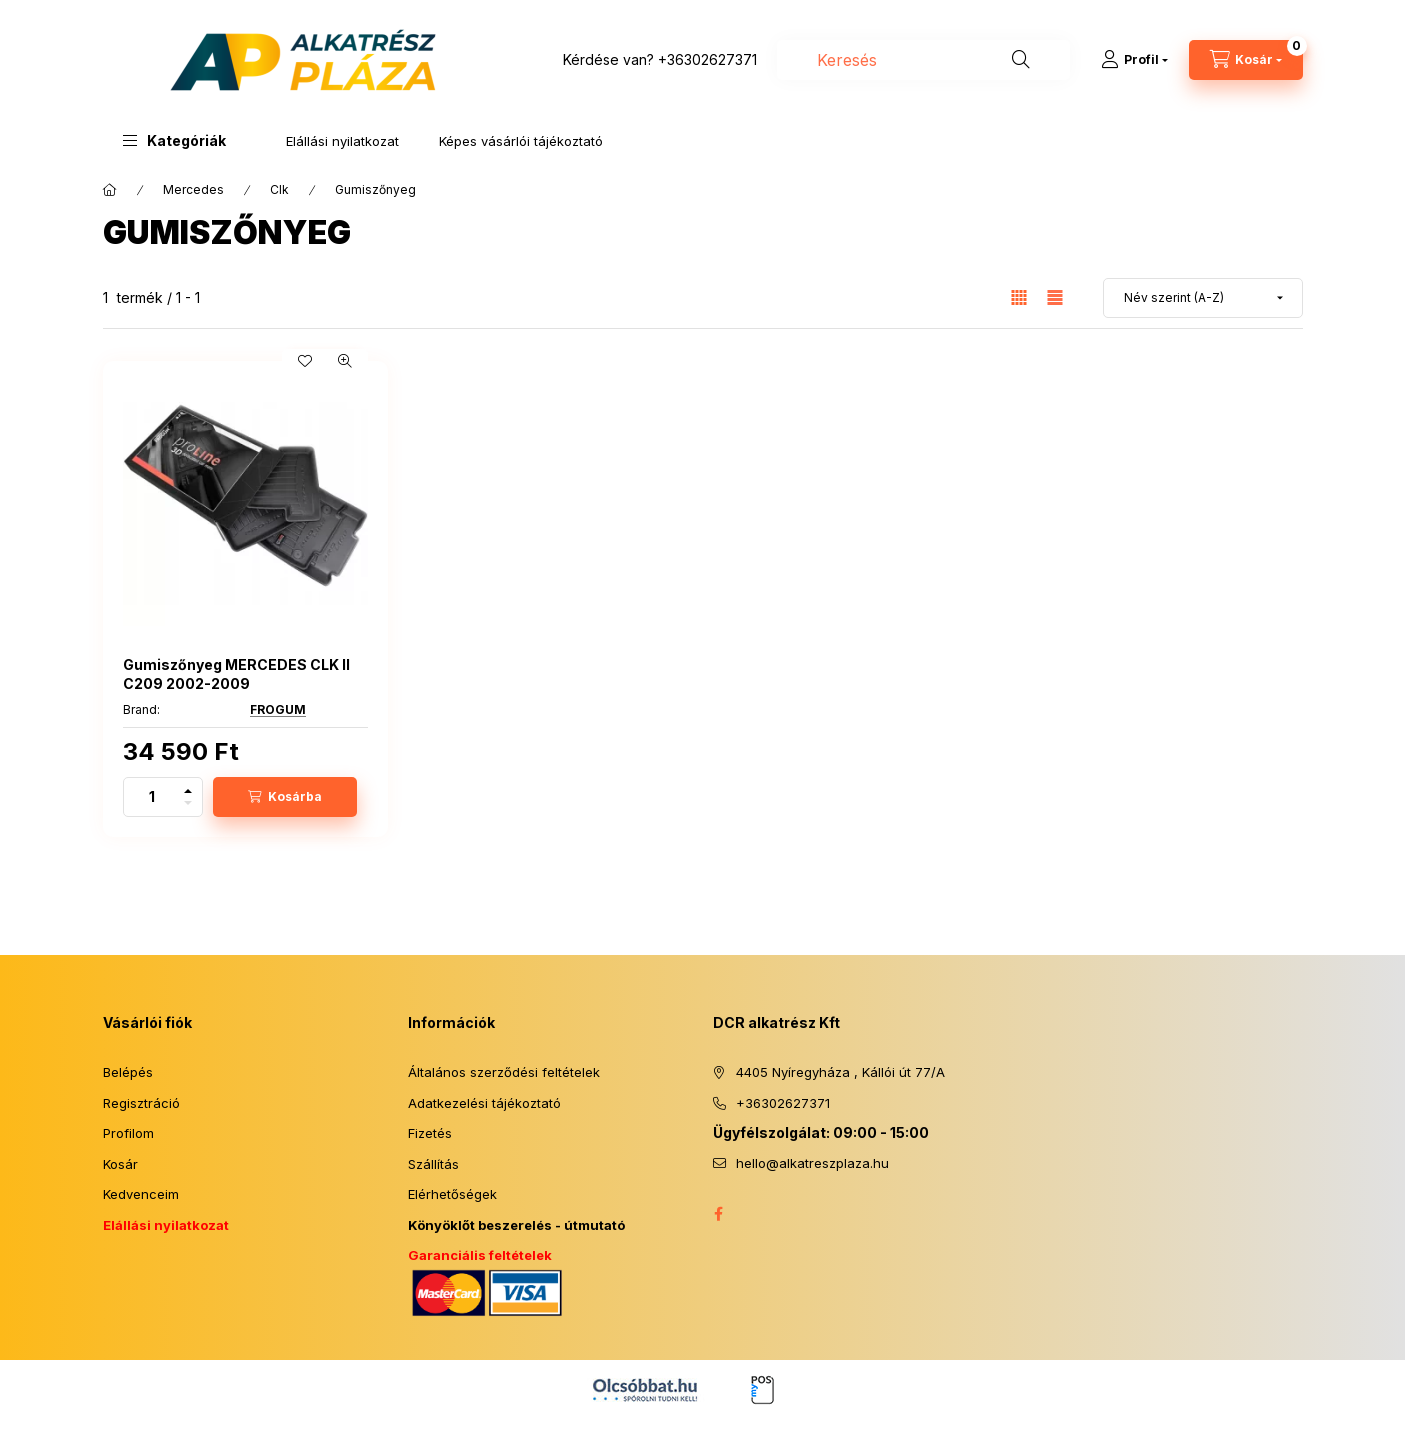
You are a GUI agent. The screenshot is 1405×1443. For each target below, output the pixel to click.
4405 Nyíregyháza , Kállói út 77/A (840, 1072)
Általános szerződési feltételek (504, 1072)
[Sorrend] (1203, 298)
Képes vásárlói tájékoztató (521, 141)
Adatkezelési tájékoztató (484, 1103)
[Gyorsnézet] (345, 361)
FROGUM (278, 709)
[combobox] (923, 60)
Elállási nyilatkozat (342, 141)
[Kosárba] (285, 797)
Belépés (128, 1072)
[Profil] (1134, 60)
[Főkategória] (110, 190)
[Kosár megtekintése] (1246, 60)
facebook (719, 1214)
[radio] (1055, 297)
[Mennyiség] (152, 797)
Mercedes (193, 189)
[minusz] (188, 806)
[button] (174, 140)
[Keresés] (1021, 60)
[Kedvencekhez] (305, 361)
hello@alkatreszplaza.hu (812, 1163)
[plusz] (188, 787)
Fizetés (430, 1133)
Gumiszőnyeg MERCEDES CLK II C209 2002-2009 (236, 673)
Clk (279, 189)
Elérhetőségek (452, 1194)
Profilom (128, 1133)
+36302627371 (707, 59)
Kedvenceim (141, 1194)
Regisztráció (141, 1103)
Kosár (120, 1164)
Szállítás (433, 1164)
